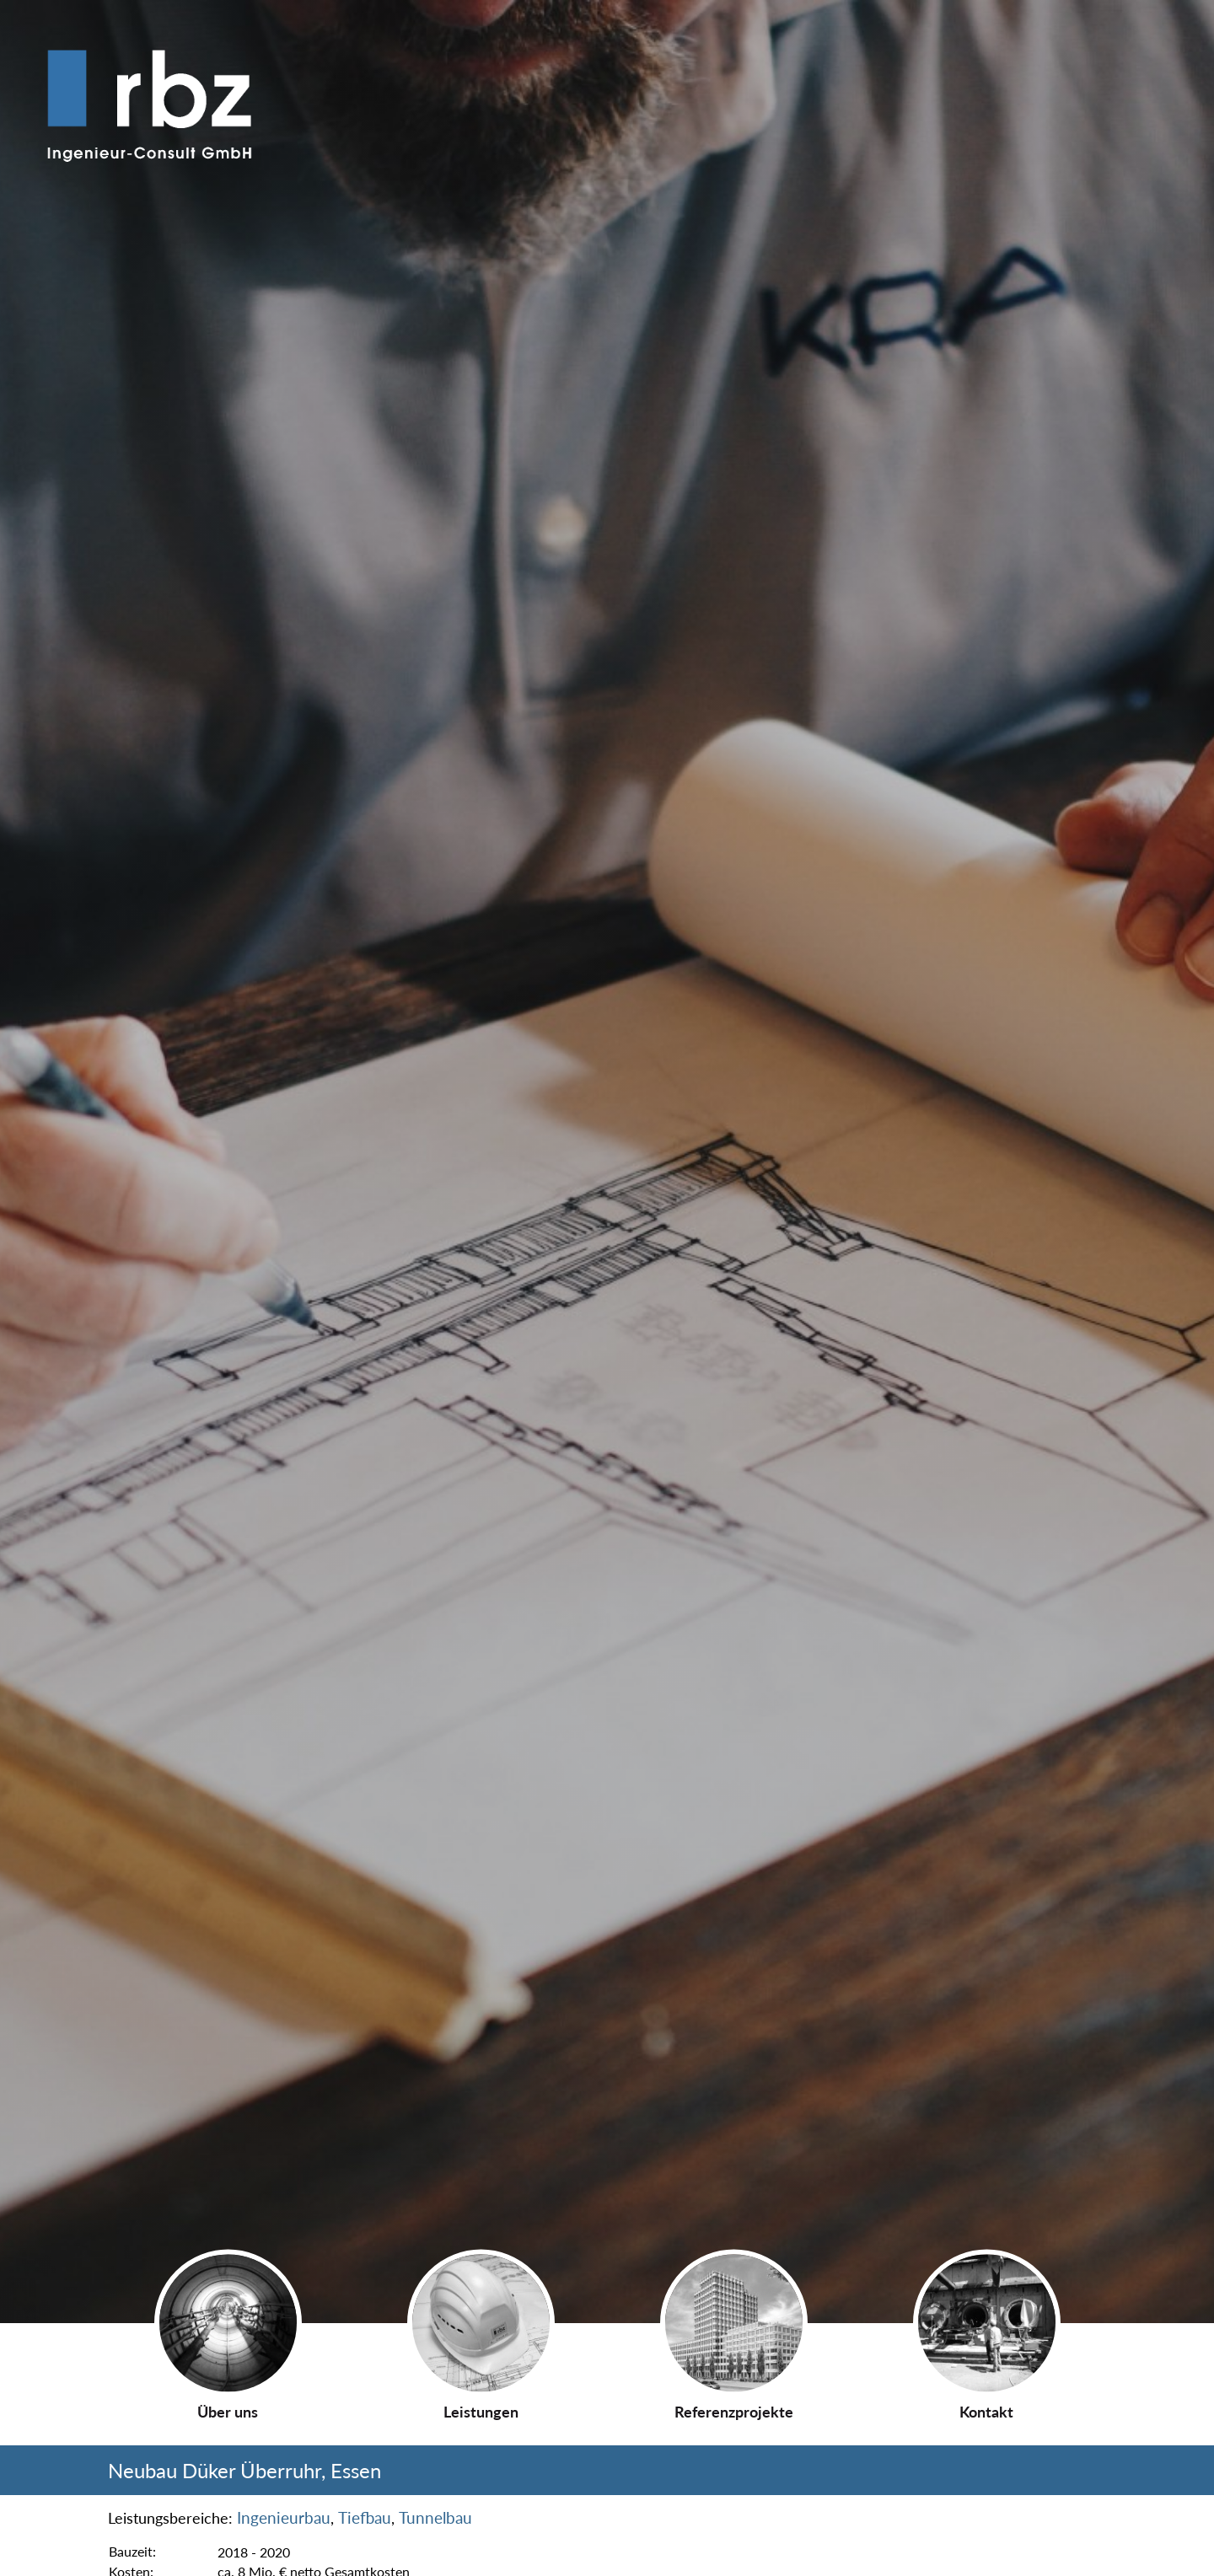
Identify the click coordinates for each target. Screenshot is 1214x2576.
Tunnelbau (435, 2518)
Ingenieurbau (283, 2518)
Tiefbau (364, 2518)
